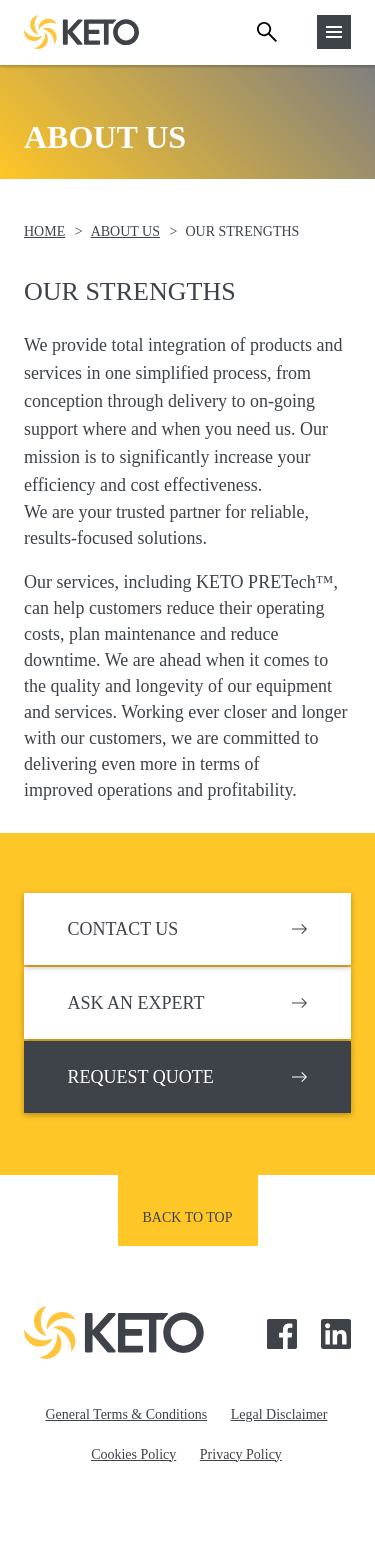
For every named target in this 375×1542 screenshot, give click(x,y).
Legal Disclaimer (279, 1414)
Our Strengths (242, 231)
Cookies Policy (133, 1454)
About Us (125, 231)
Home (44, 231)
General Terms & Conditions (127, 1414)
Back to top (188, 1217)
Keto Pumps (81, 32)
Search (267, 32)
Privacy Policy (241, 1454)
